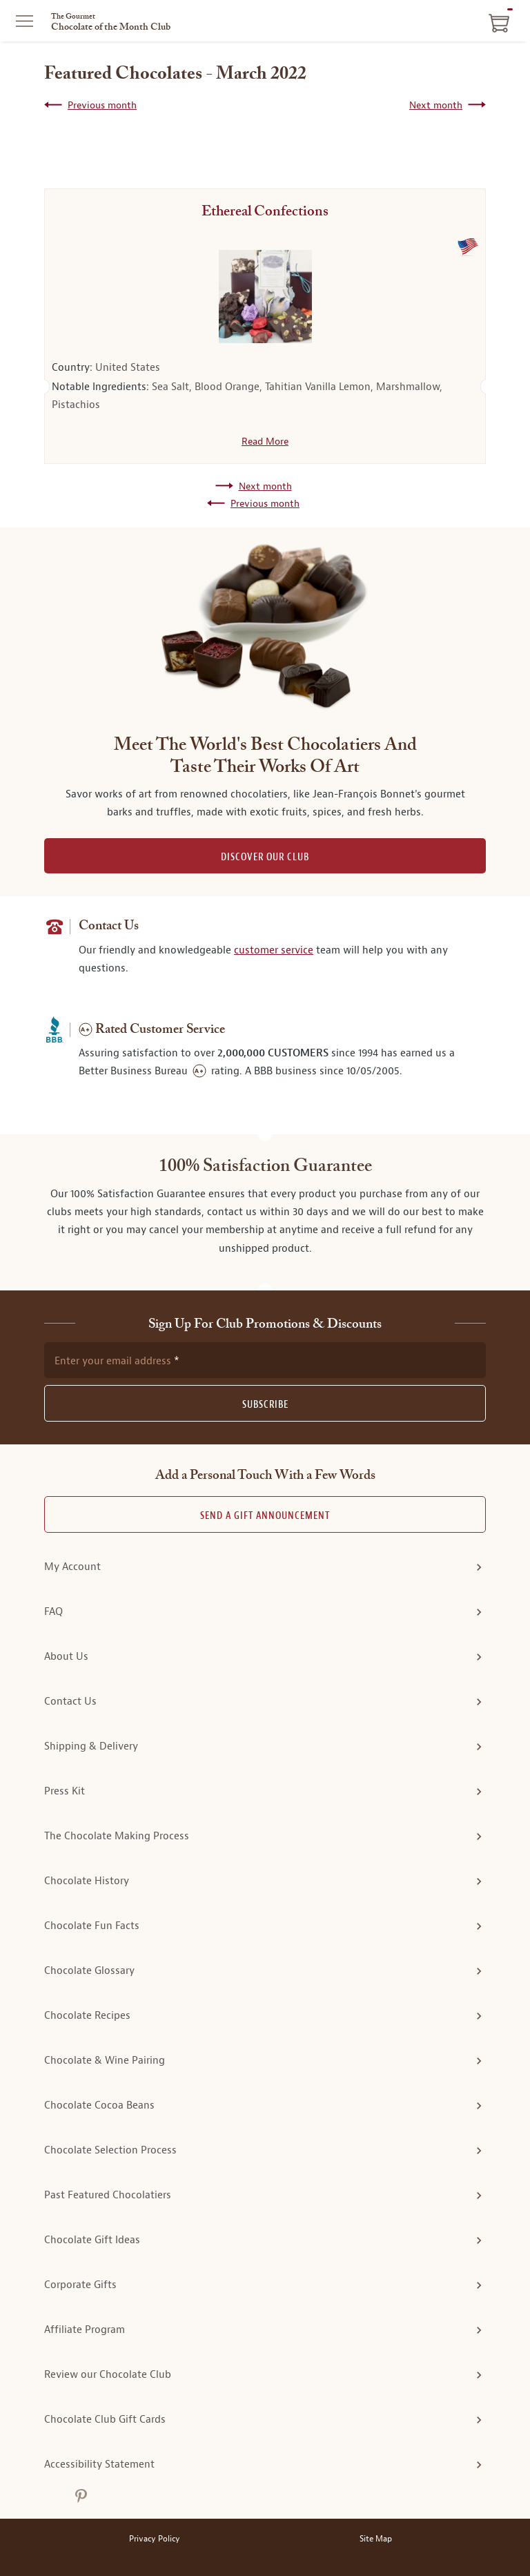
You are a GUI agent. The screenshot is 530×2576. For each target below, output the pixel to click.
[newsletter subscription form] (265, 1360)
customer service (273, 950)
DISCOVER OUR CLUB (265, 857)
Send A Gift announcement (265, 1516)
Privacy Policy (154, 2539)
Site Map (376, 2539)
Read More (265, 441)
